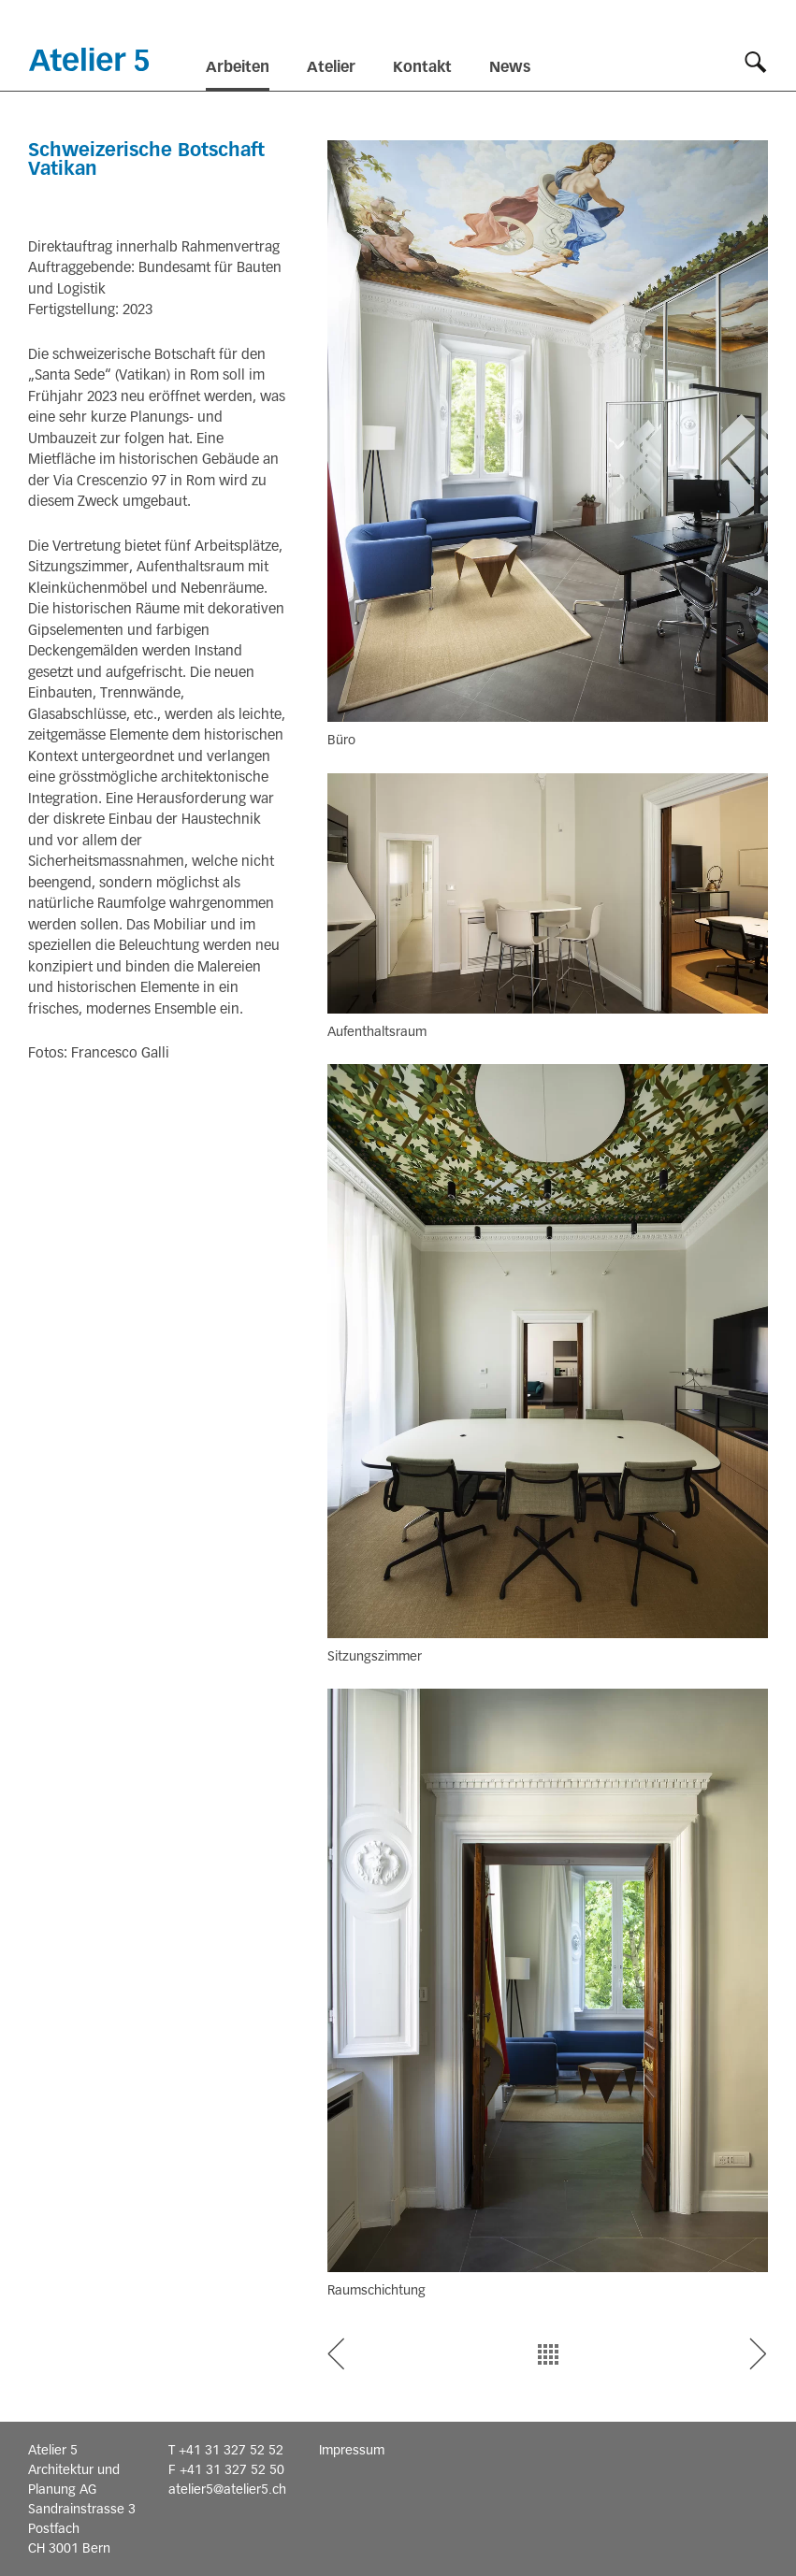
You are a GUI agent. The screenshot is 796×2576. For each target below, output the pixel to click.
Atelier (331, 67)
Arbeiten (237, 67)
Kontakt (422, 67)
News (509, 67)
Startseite (89, 59)
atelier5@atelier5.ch (227, 2489)
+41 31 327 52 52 (231, 2449)
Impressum (351, 2449)
